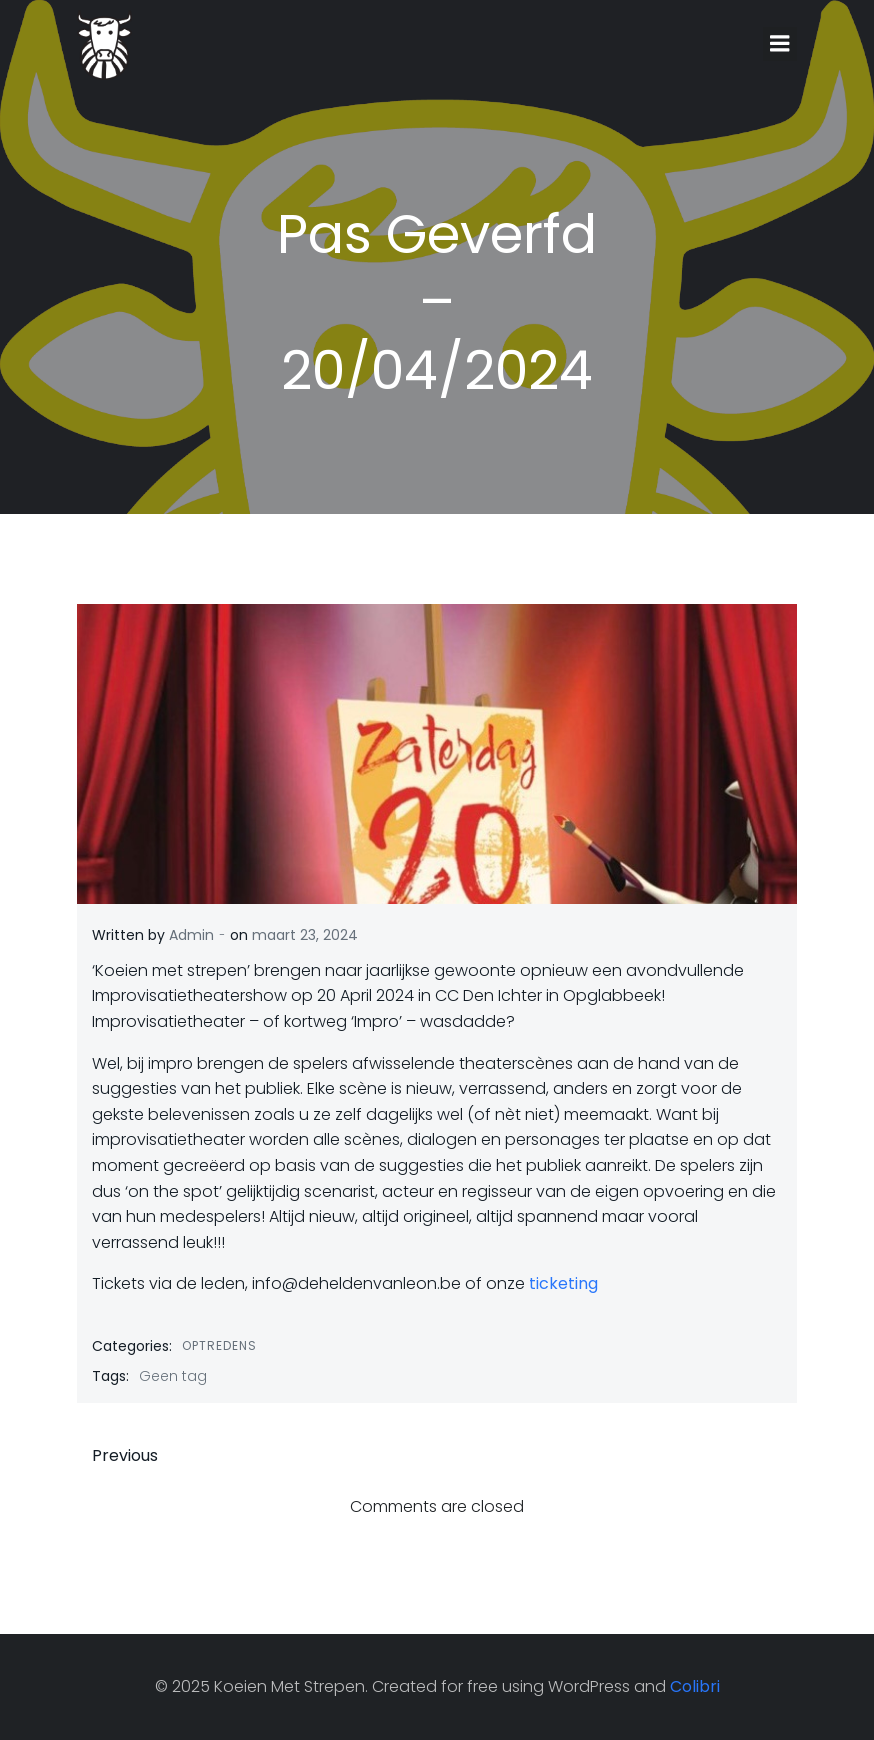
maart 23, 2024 (305, 935)
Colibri (695, 1686)
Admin (191, 935)
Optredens (219, 1345)
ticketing (563, 1283)
